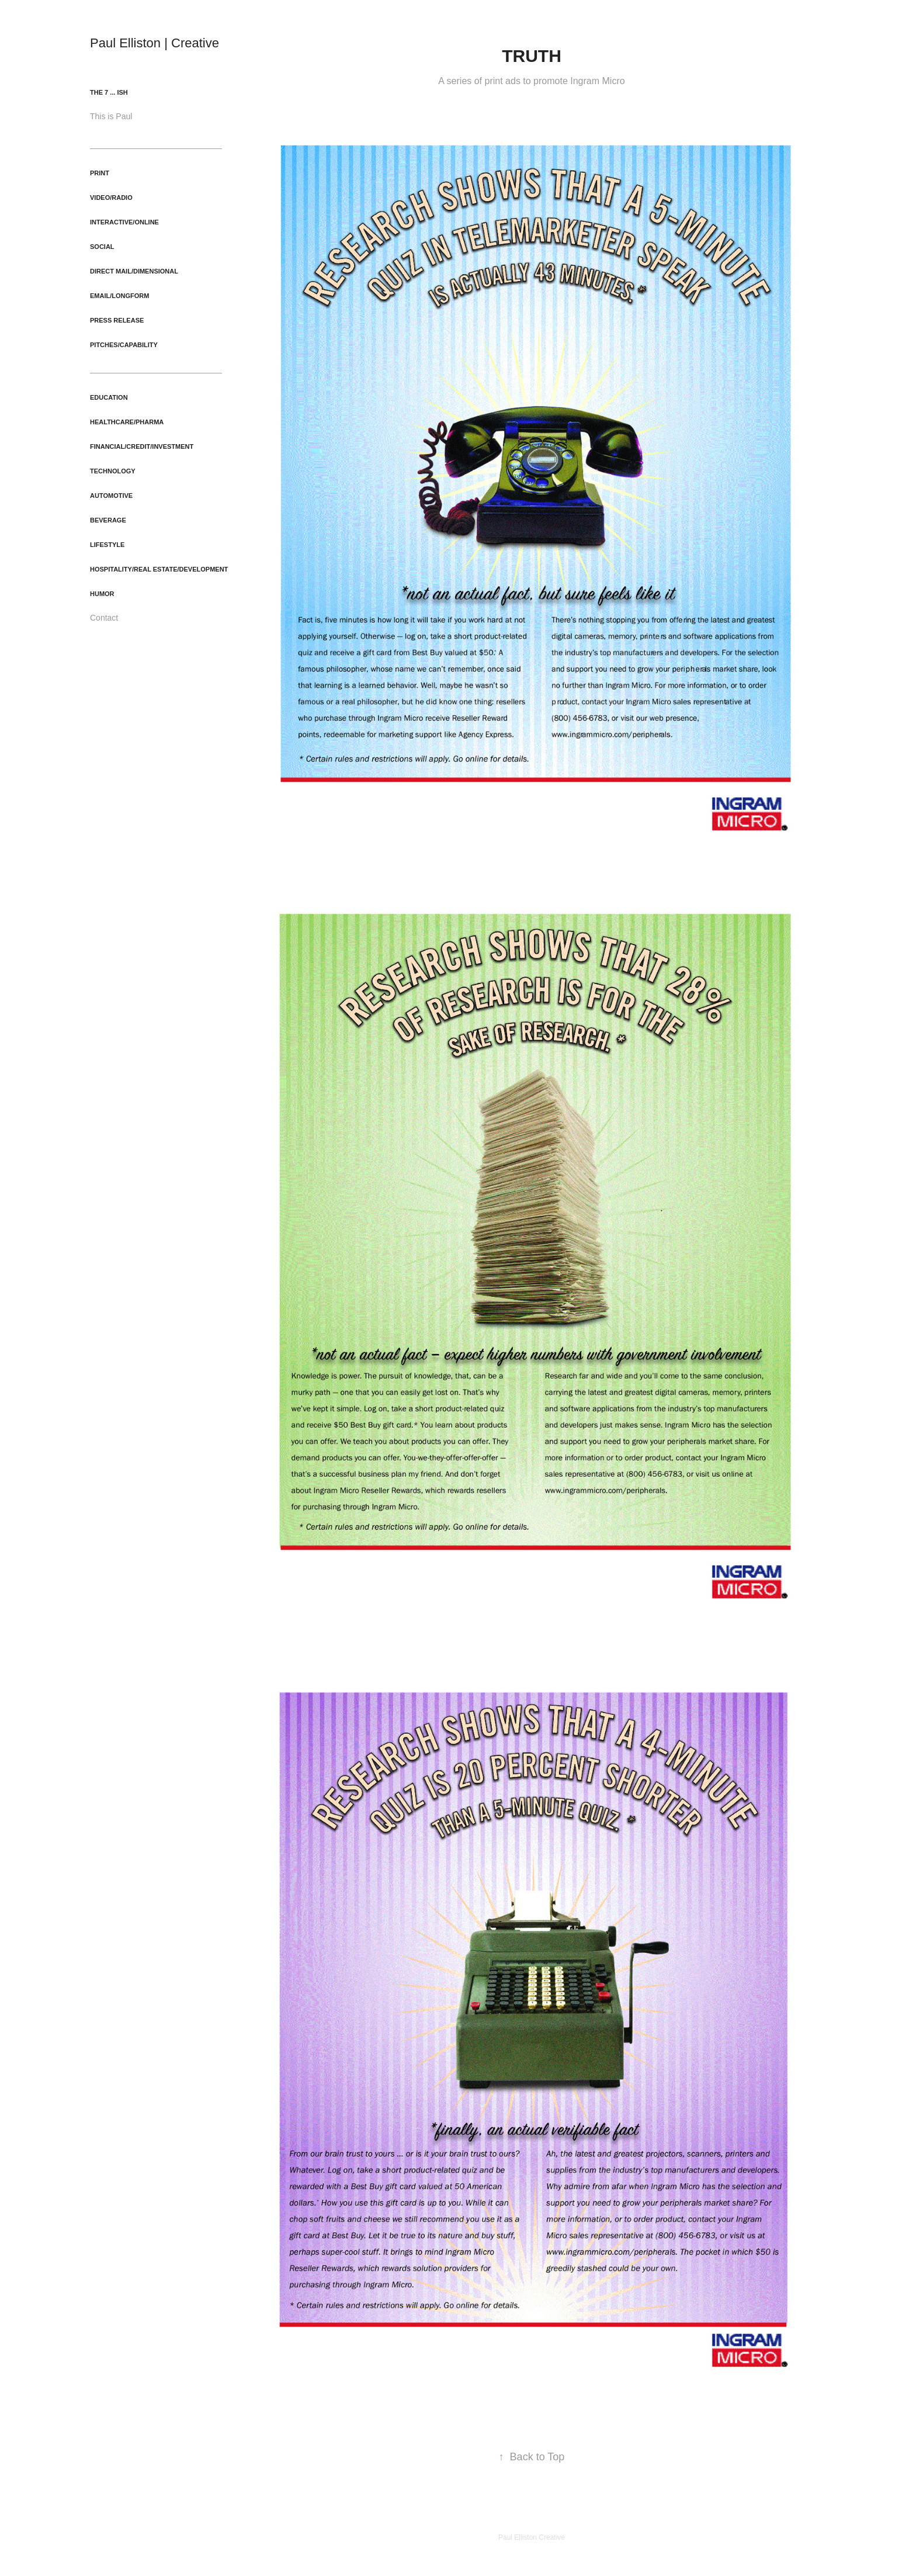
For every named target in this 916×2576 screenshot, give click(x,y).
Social (102, 246)
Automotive (111, 495)
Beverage (108, 520)
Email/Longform (119, 295)
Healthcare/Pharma (127, 421)
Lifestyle (107, 544)
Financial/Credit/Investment (141, 446)
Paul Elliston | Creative (154, 43)
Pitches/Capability (124, 344)
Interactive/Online (124, 222)
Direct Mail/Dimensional (134, 271)
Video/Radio (111, 197)
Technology (113, 471)
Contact (104, 617)
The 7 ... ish (109, 92)
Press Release (117, 320)
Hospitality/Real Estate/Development (159, 569)
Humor (102, 593)
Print (99, 172)
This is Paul (111, 116)
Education (109, 397)
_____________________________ (156, 144)
